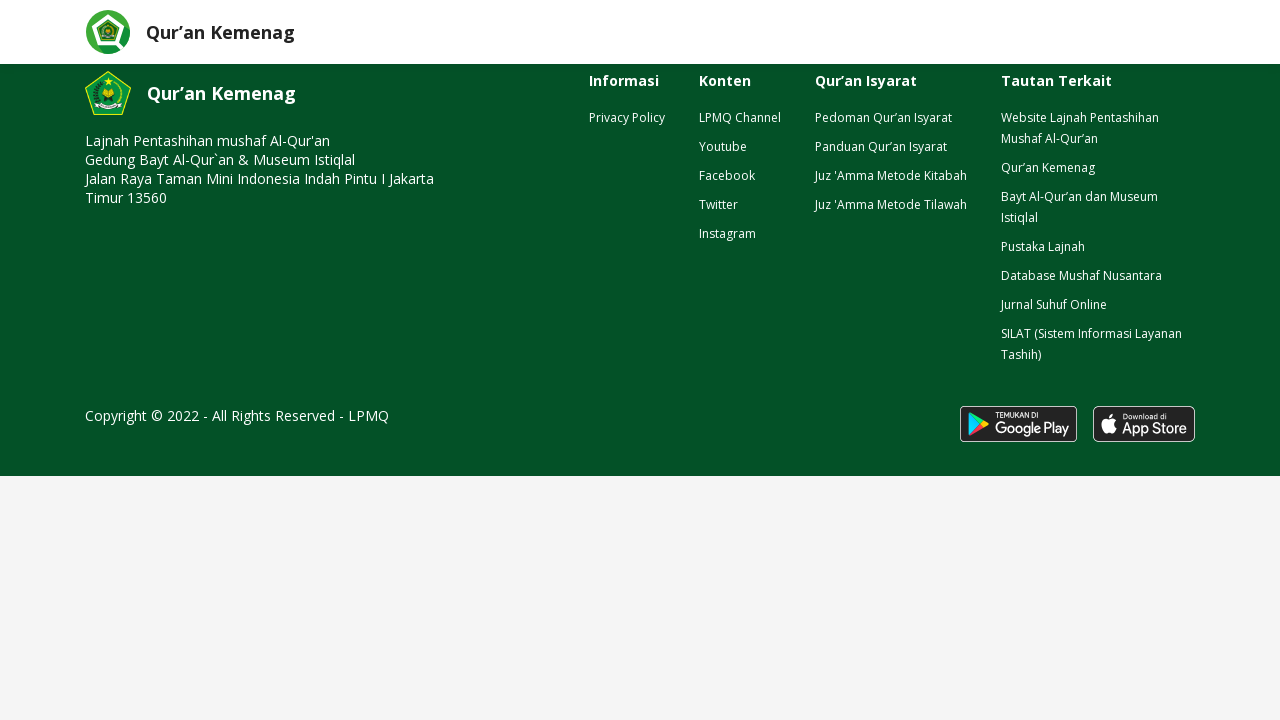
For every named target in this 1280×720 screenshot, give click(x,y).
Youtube (723, 146)
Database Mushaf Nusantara (1081, 275)
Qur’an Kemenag (1048, 167)
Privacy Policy (627, 117)
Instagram (727, 233)
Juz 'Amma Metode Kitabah (891, 175)
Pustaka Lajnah (1043, 246)
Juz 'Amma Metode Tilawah (891, 204)
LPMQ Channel (740, 117)
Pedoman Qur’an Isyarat (883, 117)
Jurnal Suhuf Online (1054, 304)
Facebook (727, 175)
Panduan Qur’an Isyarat (881, 146)
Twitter (718, 204)
